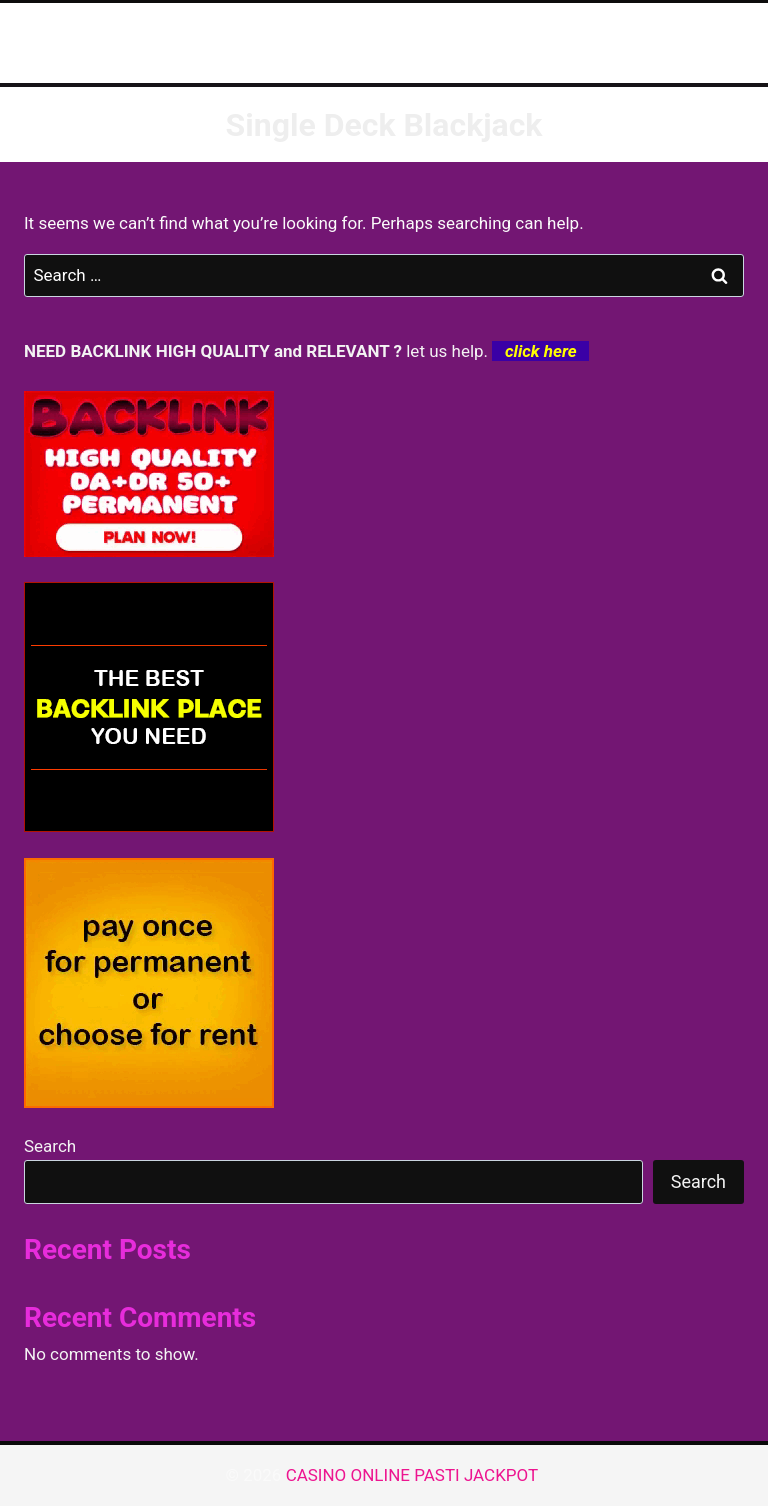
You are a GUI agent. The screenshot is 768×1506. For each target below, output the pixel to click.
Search (50, 1146)
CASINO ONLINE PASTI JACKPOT (414, 1475)
